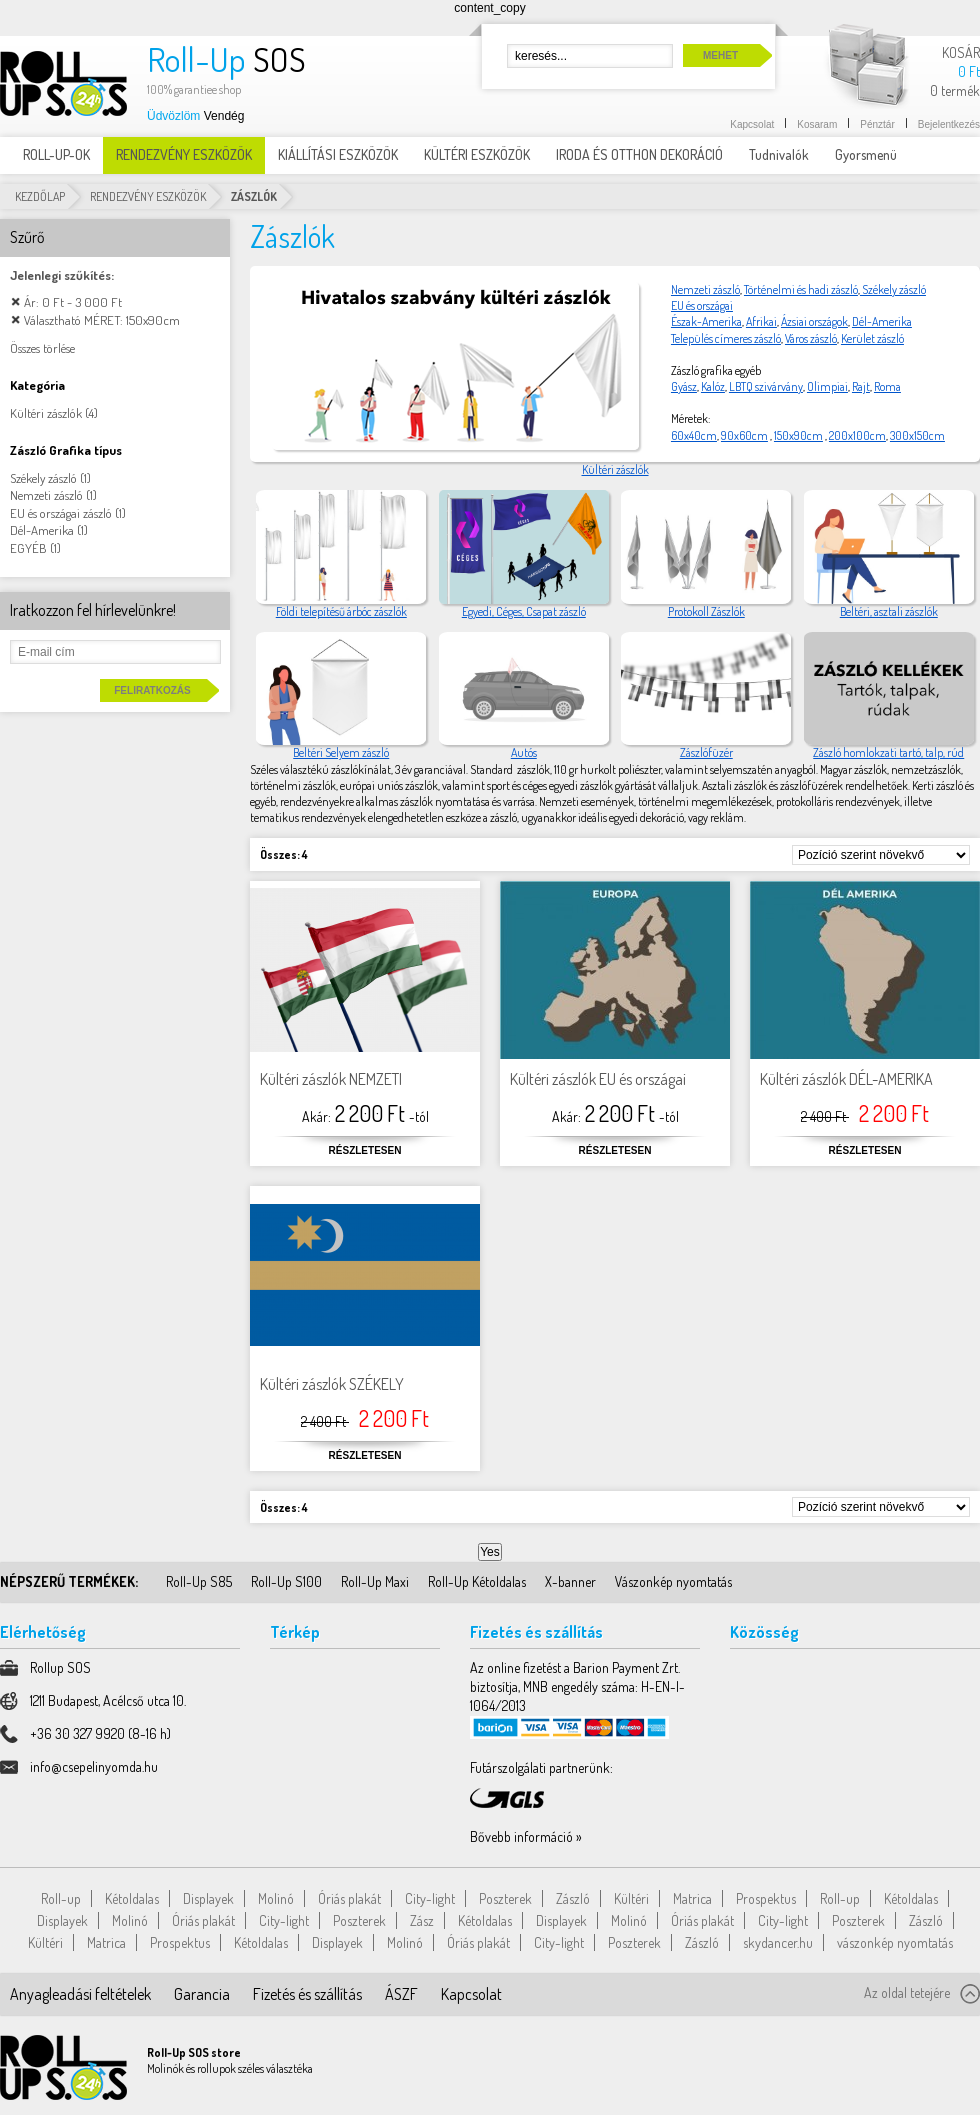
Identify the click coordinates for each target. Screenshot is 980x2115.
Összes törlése (42, 348)
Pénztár (877, 124)
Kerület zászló (872, 338)
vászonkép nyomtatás (895, 1942)
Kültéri (631, 1898)
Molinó (276, 1898)
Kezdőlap (40, 196)
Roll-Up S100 (286, 1581)
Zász (422, 1920)
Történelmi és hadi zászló (801, 289)
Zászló (573, 1898)
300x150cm (917, 435)
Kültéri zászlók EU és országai (598, 1079)
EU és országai (702, 305)
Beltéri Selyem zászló (341, 752)
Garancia (202, 1994)
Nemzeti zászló (705, 289)
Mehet (720, 55)
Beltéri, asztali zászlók (889, 611)
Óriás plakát (349, 1898)
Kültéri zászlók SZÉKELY (332, 1384)
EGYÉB (28, 548)
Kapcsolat (752, 124)
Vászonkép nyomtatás (673, 1581)
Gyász (684, 386)
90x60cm (744, 435)
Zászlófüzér (706, 752)
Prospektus (766, 1898)
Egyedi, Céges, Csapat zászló (524, 611)
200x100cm (857, 435)
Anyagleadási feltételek (80, 1994)
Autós (524, 752)
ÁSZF (401, 1994)
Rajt (861, 386)
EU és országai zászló (61, 513)
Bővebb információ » (526, 1836)
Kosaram (817, 124)
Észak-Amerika (706, 321)
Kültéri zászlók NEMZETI (331, 1079)
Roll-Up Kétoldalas (477, 1581)
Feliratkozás (152, 690)
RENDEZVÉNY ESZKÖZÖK (148, 196)
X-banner (570, 1581)
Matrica (692, 1898)
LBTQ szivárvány (766, 386)
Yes (490, 1552)
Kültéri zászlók (615, 469)
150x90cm (798, 435)
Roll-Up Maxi (375, 1581)
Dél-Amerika (882, 321)
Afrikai (761, 321)
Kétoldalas (132, 1898)
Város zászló (811, 338)
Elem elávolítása (15, 301)
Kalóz (713, 386)
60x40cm (694, 435)
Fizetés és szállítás (307, 1994)
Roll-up (61, 1898)
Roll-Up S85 (199, 1581)
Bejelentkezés (949, 124)
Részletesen (365, 1150)
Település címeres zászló (726, 338)
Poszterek (505, 1898)
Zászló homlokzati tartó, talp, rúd (888, 752)
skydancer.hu (778, 1942)
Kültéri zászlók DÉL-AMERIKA (846, 1079)
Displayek (208, 1898)
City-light (430, 1898)
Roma (887, 386)
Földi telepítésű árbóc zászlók (341, 611)
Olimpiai (827, 386)
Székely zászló (893, 289)
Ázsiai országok (814, 321)
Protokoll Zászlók (706, 611)
